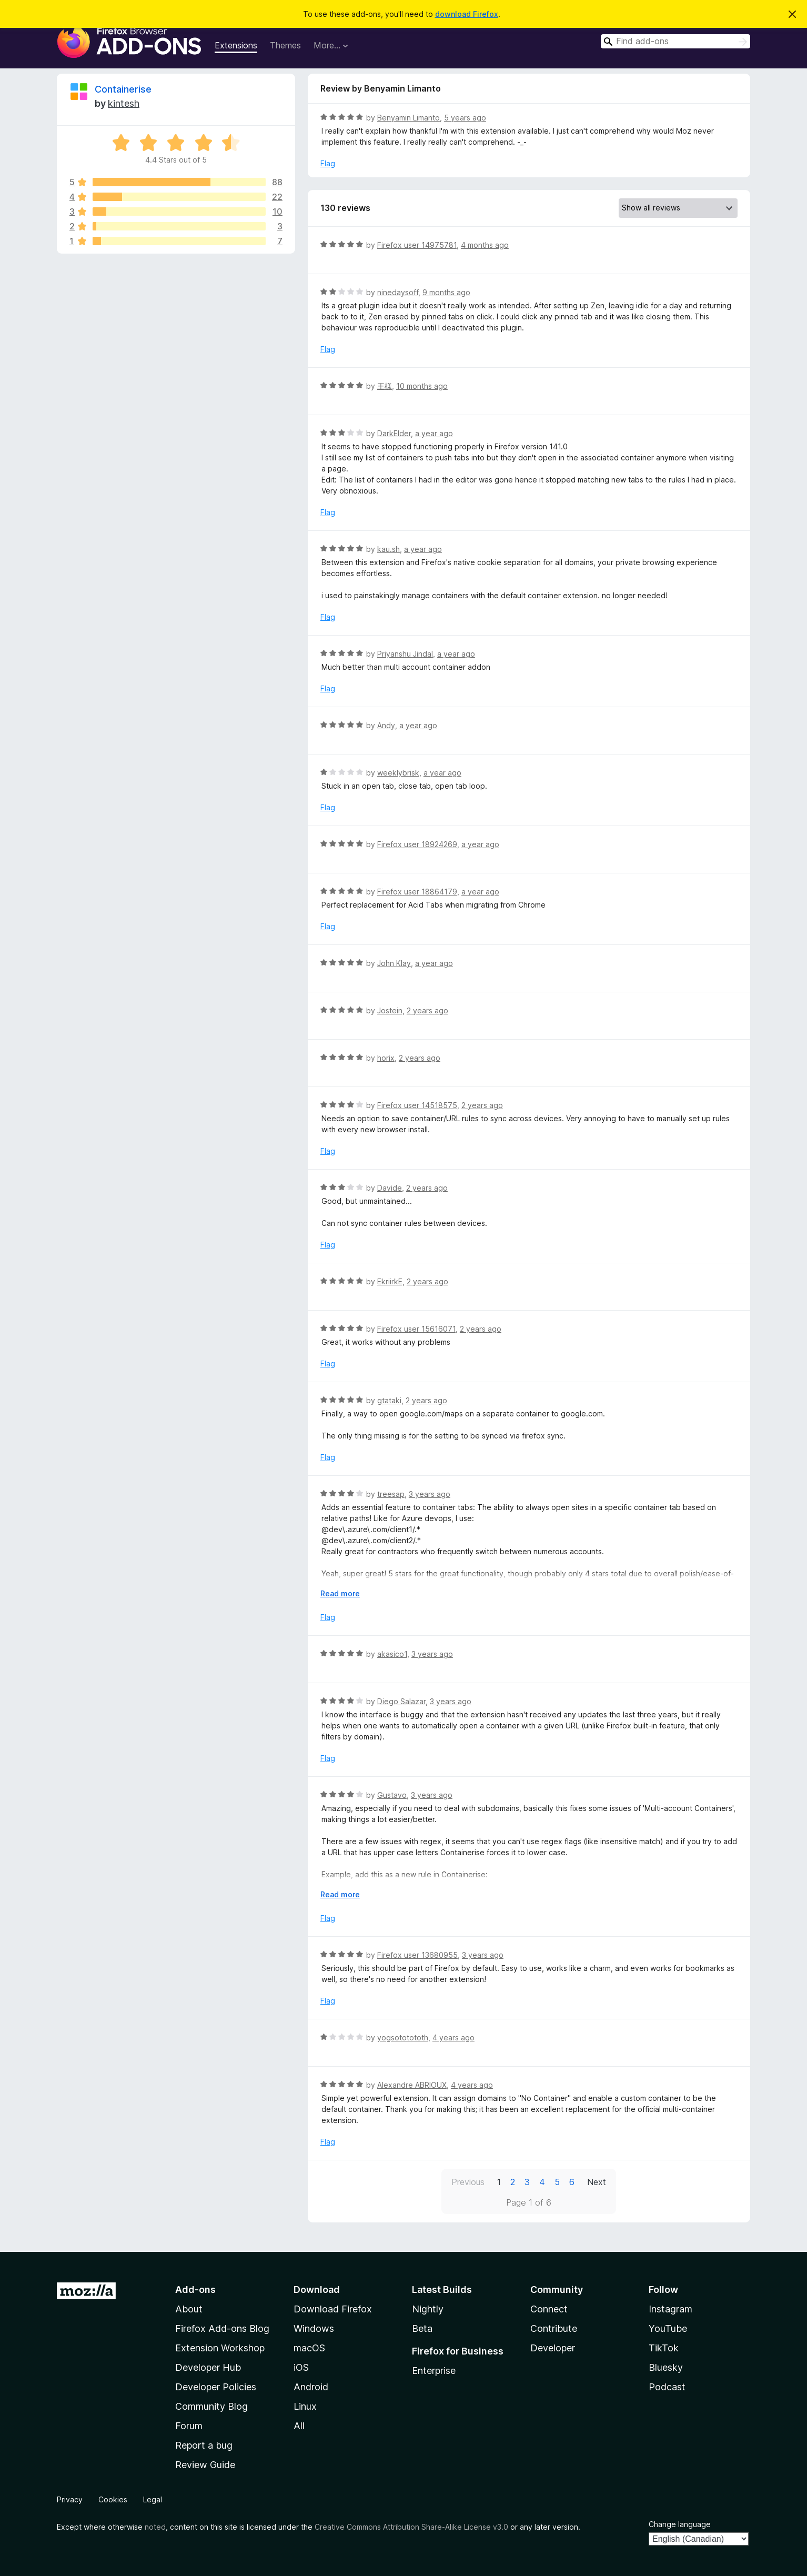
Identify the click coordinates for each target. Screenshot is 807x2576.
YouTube (668, 2328)
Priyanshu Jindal (405, 653)
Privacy (70, 2499)
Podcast (667, 2386)
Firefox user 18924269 (417, 844)
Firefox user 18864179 (417, 891)
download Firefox (466, 13)
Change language (680, 2524)
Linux (305, 2406)
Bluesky (666, 2367)
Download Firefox (333, 2309)
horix (386, 1057)
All (299, 2425)
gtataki (389, 1400)
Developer (552, 2347)
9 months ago (446, 292)
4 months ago (485, 244)
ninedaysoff (397, 292)
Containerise (123, 89)
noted (155, 2526)
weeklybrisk (398, 772)
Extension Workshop (220, 2347)
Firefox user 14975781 (417, 244)
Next (596, 2182)
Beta (422, 2328)
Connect (549, 2309)
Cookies (112, 2499)
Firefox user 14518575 (417, 1105)
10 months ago (422, 385)
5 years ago (465, 117)
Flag (327, 163)
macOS (309, 2347)
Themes (285, 45)
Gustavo (392, 1794)
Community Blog (211, 2406)
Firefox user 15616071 (416, 1328)
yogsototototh (402, 2037)
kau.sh (388, 549)
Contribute (553, 2328)
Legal (152, 2499)
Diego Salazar (401, 1701)
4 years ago (453, 2037)
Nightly (427, 2309)
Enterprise (434, 2370)
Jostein (389, 1010)
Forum (189, 2425)
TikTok (664, 2347)
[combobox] (675, 41)
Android (311, 2386)
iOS (301, 2367)
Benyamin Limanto (408, 117)
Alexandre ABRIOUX (412, 2084)
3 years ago (429, 1494)
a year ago (434, 433)
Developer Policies (215, 2386)
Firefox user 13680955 (417, 1954)
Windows (314, 2328)
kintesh (123, 103)
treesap (391, 1494)
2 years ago (427, 1010)
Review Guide (205, 2464)
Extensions (236, 45)
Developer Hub (208, 2367)
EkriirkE (389, 1281)
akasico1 (392, 1653)
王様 (384, 385)
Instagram (670, 2309)
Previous (468, 2182)
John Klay (394, 963)
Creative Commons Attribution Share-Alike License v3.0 (411, 2526)
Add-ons (195, 2289)
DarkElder (394, 433)
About (189, 2309)
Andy (386, 725)
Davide (389, 1187)
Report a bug (204, 2445)
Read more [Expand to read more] (340, 1593)
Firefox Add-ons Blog (222, 2328)
